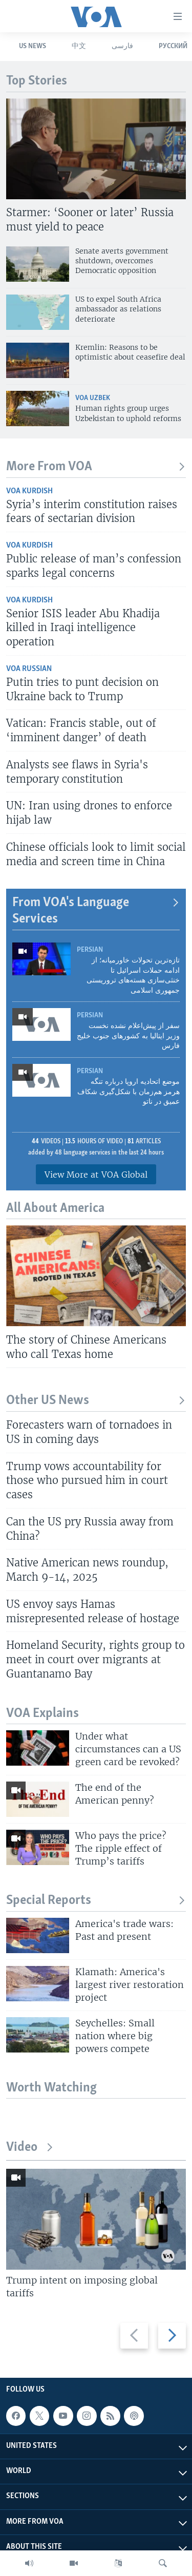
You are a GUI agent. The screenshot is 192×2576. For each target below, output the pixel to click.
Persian (90, 950)
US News (32, 46)
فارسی (122, 46)
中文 (79, 46)
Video (30, 2147)
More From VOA (96, 467)
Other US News (96, 1401)
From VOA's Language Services (96, 911)
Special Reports (96, 1901)
